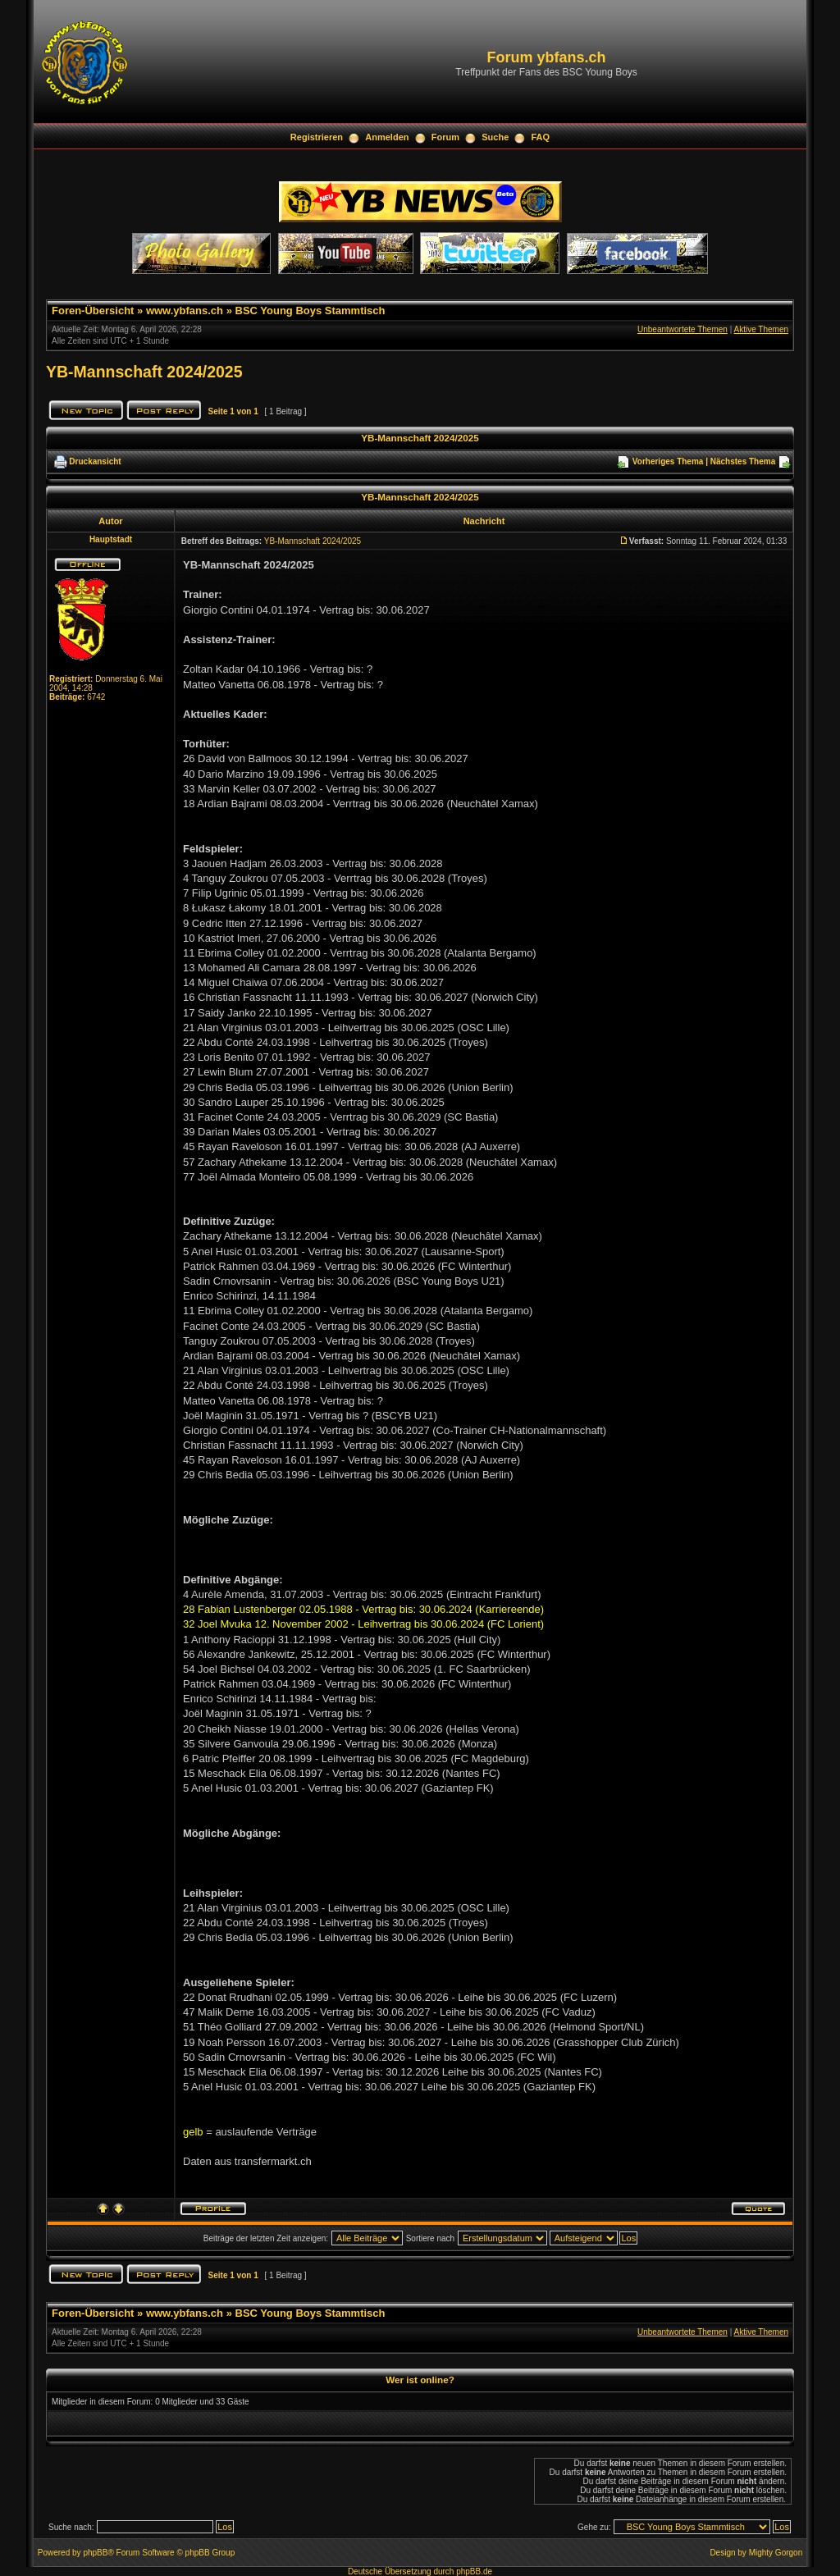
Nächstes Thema (742, 461)
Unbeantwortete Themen (682, 329)
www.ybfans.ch (184, 310)
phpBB (95, 2552)
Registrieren (316, 137)
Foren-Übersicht (93, 310)
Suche (495, 137)
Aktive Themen (760, 329)
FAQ (541, 137)
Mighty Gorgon (776, 2552)
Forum (445, 137)
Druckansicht (95, 461)
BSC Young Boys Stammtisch (310, 310)
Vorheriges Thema (668, 461)
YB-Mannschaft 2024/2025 (144, 372)
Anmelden (387, 137)
